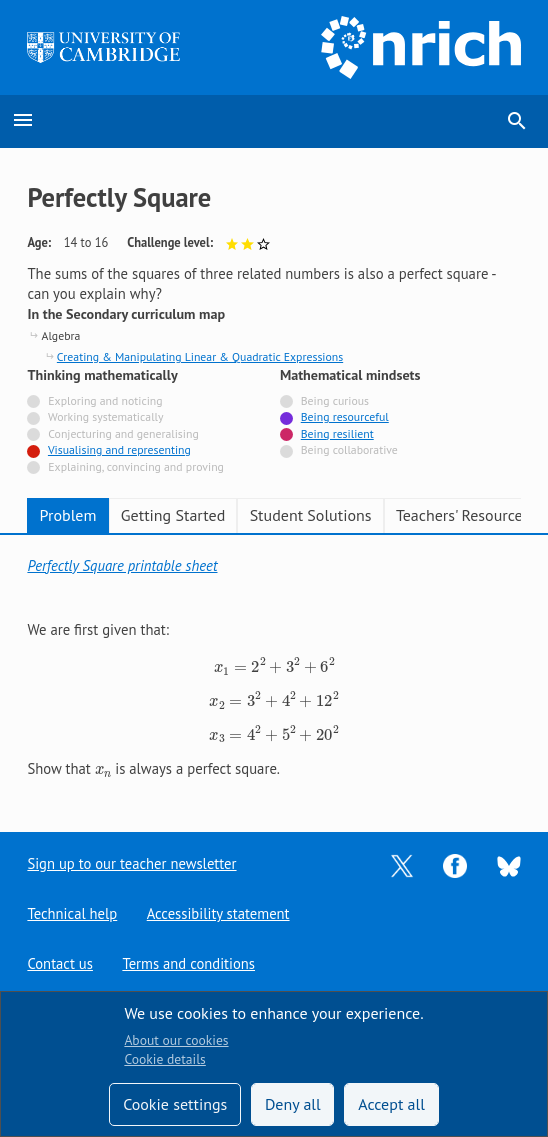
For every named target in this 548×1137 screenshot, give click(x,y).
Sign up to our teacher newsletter (132, 863)
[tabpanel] (273, 668)
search (517, 121)
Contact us (60, 963)
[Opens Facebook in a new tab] (455, 864)
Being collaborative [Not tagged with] (349, 449)
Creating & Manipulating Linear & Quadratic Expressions (200, 356)
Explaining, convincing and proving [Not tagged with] (136, 466)
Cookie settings (175, 1104)
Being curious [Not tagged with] (335, 400)
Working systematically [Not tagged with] (106, 416)
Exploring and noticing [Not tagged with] (105, 400)
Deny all (293, 1104)
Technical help (72, 913)
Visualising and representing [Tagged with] (119, 449)
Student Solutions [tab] (311, 515)
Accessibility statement (218, 913)
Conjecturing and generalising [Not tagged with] (123, 433)
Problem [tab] (68, 515)
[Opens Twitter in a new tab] (402, 864)
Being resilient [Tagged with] (337, 433)
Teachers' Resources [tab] (463, 515)
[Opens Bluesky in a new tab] (509, 864)
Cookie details (164, 1059)
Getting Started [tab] (173, 515)
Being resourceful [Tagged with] (345, 416)
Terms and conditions (189, 963)
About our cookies (176, 1040)
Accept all (391, 1104)
